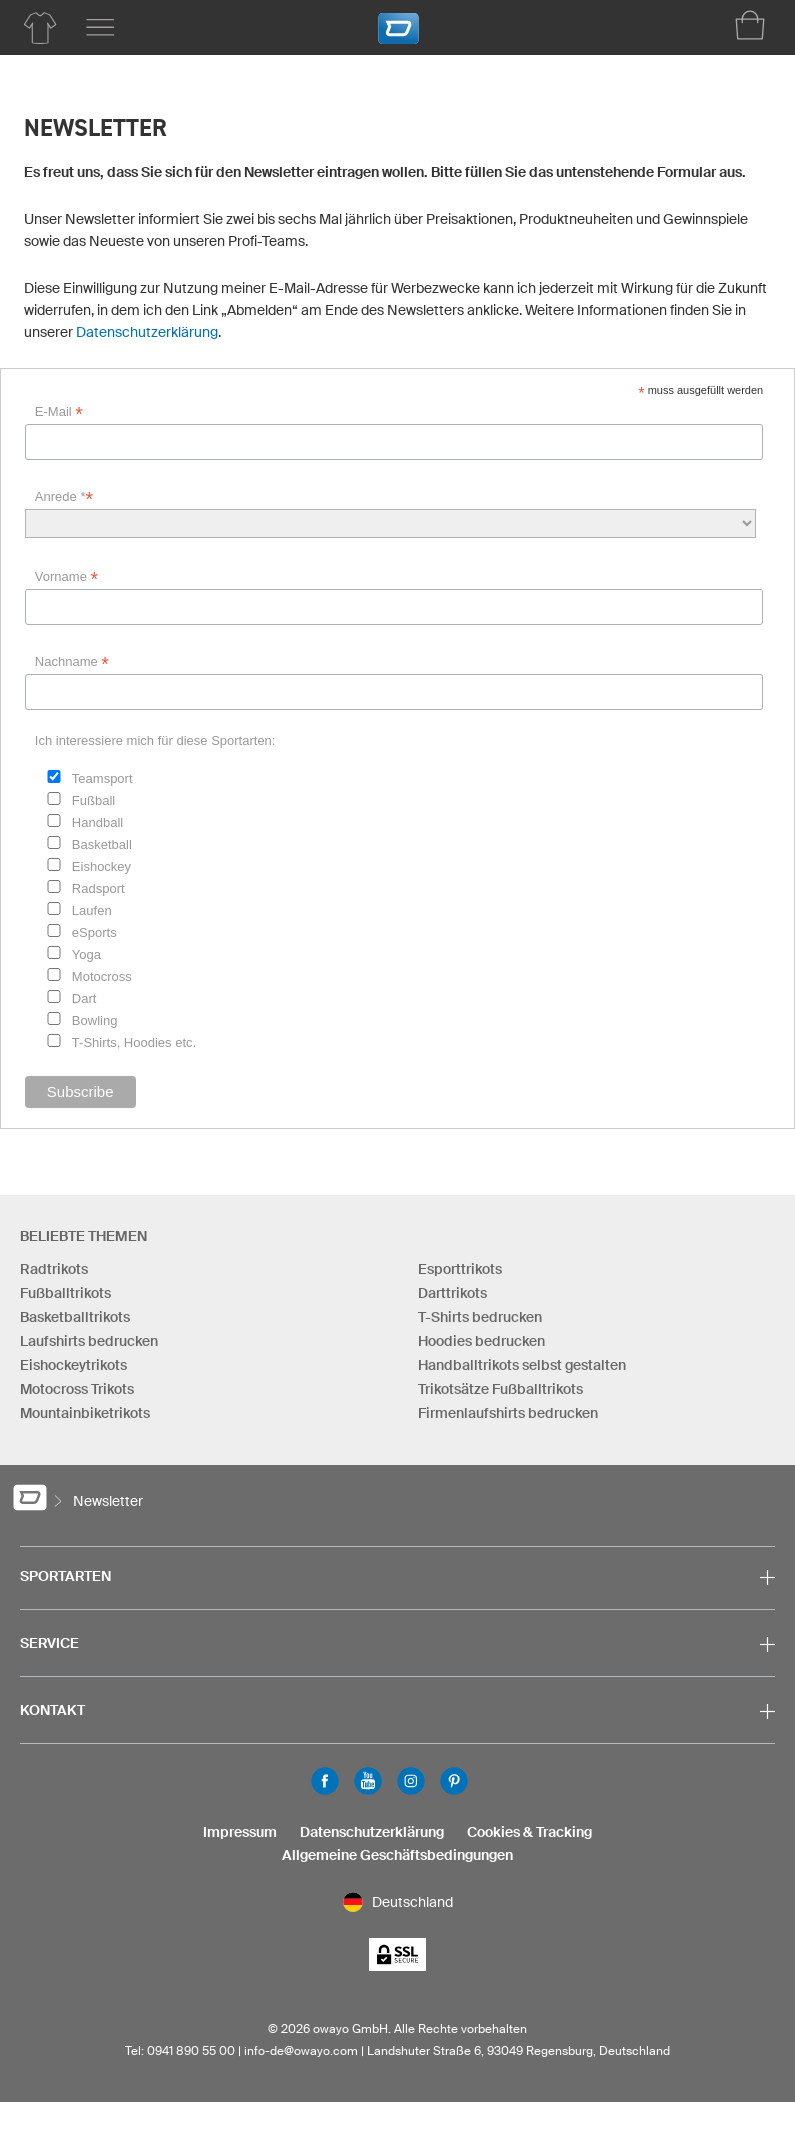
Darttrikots (452, 1293)
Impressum (240, 1832)
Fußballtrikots (65, 1293)
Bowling (95, 1020)
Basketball (102, 844)
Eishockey (101, 866)
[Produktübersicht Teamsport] (40, 28)
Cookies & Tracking (529, 1832)
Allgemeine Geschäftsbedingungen (397, 1855)
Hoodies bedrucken (481, 1341)
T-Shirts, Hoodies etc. (134, 1042)
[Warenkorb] (750, 25)
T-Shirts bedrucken (480, 1317)
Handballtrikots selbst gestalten (522, 1365)
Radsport (98, 888)
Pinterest (454, 1781)
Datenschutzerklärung (147, 332)
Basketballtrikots (75, 1317)
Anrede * (64, 497)
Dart (84, 998)
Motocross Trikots (77, 1389)
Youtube (368, 1781)
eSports (94, 932)
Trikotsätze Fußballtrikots (500, 1389)
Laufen (92, 910)
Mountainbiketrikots (85, 1413)
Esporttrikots (460, 1269)
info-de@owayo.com (301, 2050)
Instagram (411, 1781)
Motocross (102, 976)
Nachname (72, 662)
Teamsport (102, 778)
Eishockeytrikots (73, 1365)
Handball (97, 822)
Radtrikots (54, 1269)
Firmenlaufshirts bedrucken (508, 1413)
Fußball (93, 800)
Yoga (86, 954)
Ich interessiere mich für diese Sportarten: (155, 740)
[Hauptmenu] (100, 28)
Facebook (325, 1781)
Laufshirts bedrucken (89, 1341)
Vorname (66, 577)
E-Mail (59, 412)
